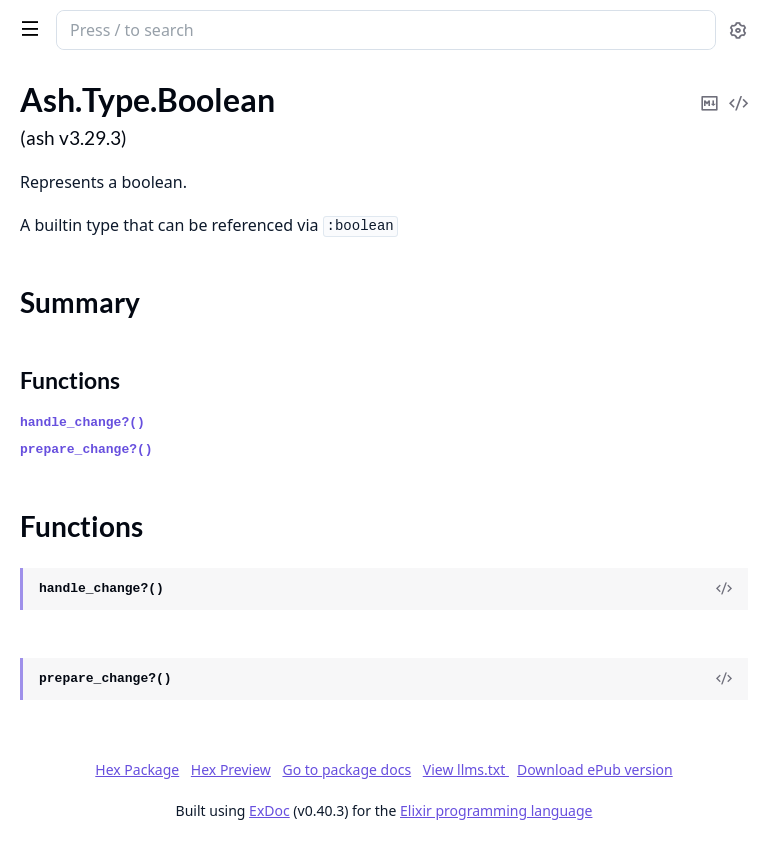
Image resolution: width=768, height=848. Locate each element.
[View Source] (724, 589)
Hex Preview (231, 769)
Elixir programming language (496, 810)
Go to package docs (346, 770)
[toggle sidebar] (26, 28)
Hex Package (137, 769)
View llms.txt (466, 769)
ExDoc (269, 810)
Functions (70, 380)
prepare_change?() (86, 449)
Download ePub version (595, 769)
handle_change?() (82, 422)
